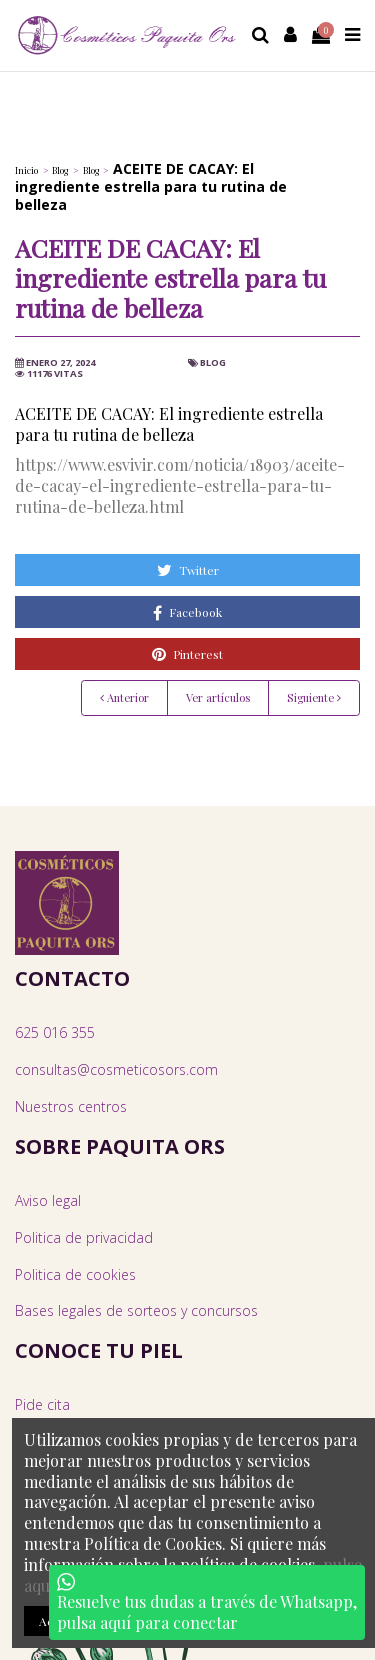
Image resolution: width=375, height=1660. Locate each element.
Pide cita (42, 1404)
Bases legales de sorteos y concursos (136, 1310)
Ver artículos (218, 697)
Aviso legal (48, 1200)
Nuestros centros (71, 1106)
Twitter (188, 570)
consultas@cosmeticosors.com (116, 1069)
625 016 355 (55, 1032)
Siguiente (314, 697)
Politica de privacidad (84, 1237)
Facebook (187, 612)
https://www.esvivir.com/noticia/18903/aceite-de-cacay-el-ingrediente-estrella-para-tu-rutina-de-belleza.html (180, 485)
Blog (213, 362)
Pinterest (187, 654)
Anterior (124, 697)
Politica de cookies (75, 1274)
